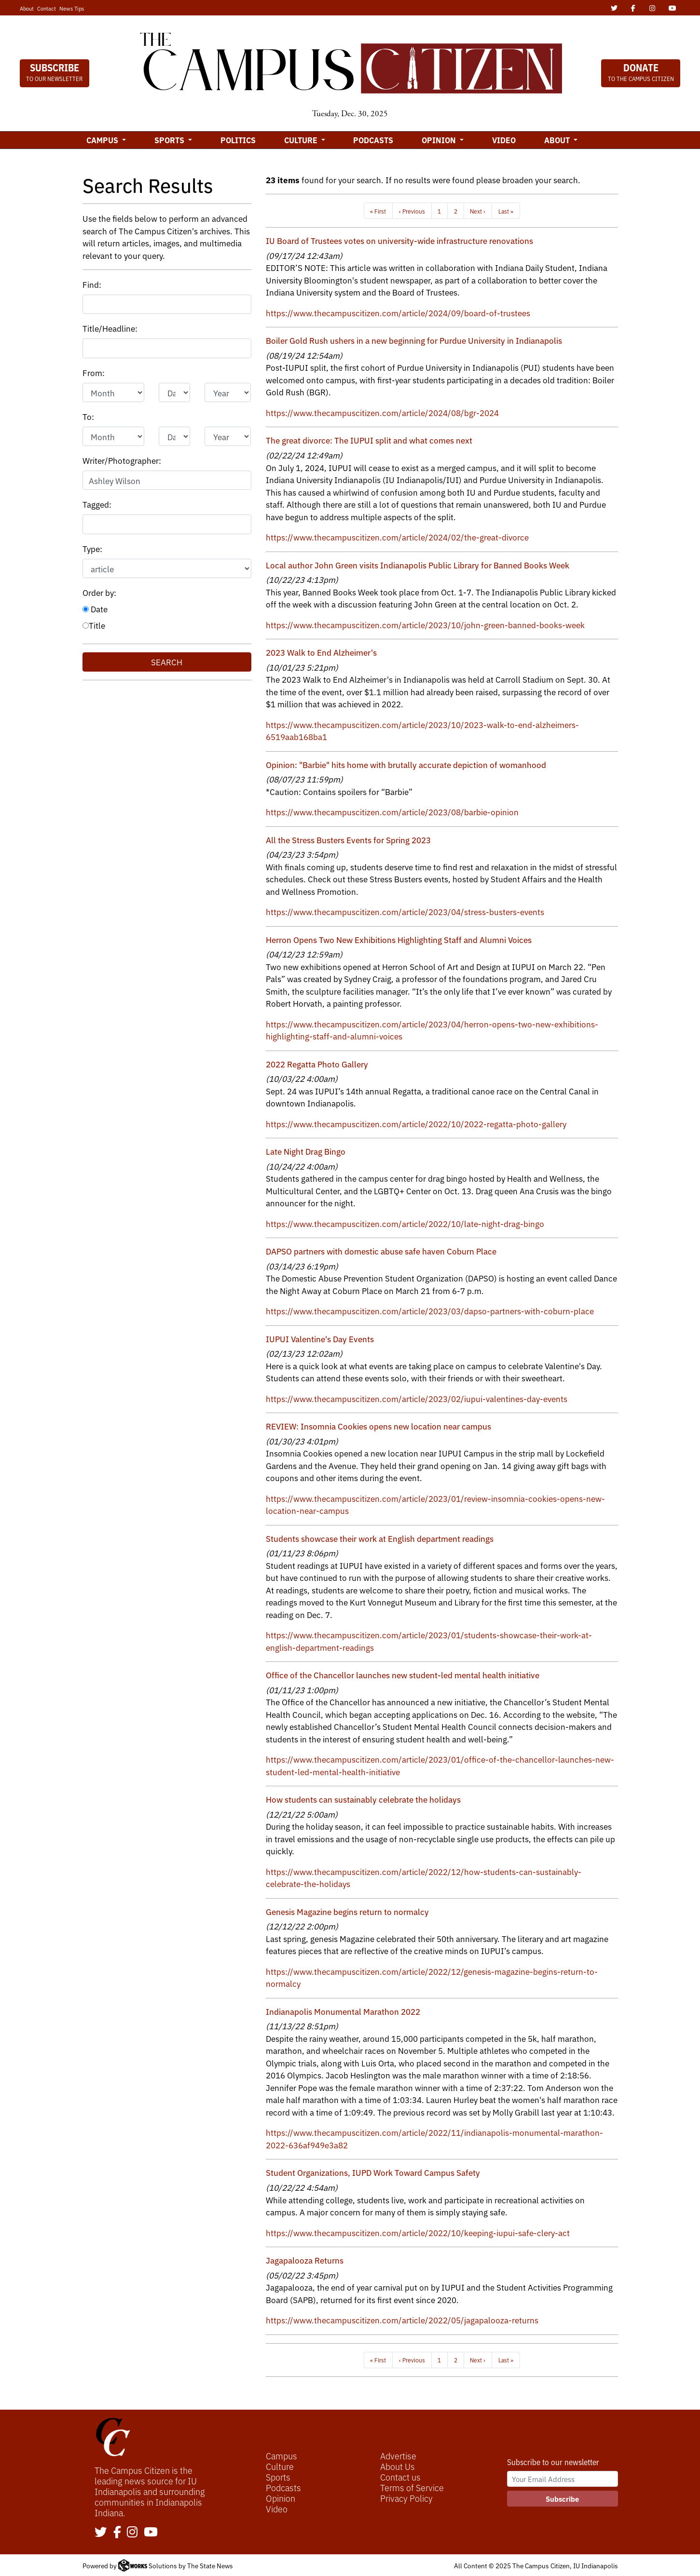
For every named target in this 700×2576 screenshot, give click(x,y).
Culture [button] (301, 140)
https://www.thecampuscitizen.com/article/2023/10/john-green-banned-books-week (425, 625)
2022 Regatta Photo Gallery (317, 1064)
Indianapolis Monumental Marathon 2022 (343, 2011)
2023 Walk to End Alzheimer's (321, 652)
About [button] (558, 140)
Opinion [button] (440, 140)
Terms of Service (412, 2487)
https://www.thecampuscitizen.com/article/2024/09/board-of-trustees (398, 313)
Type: (92, 548)
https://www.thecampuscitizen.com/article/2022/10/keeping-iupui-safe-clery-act (418, 2232)
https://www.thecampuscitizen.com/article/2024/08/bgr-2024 (382, 412)
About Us (397, 2466)
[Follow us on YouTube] (151, 2532)
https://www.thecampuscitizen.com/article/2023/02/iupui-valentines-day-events (416, 1398)
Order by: (99, 592)
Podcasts (373, 140)
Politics (238, 140)
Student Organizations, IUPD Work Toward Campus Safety (373, 2172)
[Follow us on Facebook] (117, 2532)
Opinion (280, 2498)
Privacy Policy (406, 2498)
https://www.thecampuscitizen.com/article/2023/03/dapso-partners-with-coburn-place (430, 1311)
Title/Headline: (109, 328)
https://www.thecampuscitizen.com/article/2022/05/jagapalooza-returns (402, 2320)
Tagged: (96, 504)
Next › (477, 211)
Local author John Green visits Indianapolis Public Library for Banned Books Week (417, 565)
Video (504, 140)
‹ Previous (412, 211)
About (27, 8)
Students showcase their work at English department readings (380, 1538)
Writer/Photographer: (121, 460)
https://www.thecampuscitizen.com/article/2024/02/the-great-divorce (397, 537)
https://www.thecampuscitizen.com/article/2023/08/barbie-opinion (392, 812)
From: (93, 372)
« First (378, 211)
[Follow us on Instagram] (132, 2532)
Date (95, 609)
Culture (280, 2466)
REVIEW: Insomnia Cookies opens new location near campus (378, 1426)
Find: (91, 284)
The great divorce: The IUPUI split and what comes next (369, 440)
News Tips (71, 8)
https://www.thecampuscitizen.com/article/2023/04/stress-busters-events (405, 911)
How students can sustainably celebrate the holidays (363, 1799)
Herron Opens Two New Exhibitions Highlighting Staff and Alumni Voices (399, 939)
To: (88, 416)
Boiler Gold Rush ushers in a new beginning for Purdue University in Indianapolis (414, 340)
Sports (278, 2476)
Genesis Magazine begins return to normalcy (347, 1911)
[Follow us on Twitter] (101, 2532)
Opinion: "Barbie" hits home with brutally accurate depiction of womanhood (406, 764)
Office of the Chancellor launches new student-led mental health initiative (402, 1675)
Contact (46, 8)
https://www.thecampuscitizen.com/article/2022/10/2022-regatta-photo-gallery (416, 1124)
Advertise (398, 2455)
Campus (281, 2455)
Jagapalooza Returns (304, 2260)
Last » (505, 211)
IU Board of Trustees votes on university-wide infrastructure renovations (399, 240)
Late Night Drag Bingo (305, 1151)
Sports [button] (170, 140)
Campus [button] (103, 140)
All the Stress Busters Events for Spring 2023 (348, 840)
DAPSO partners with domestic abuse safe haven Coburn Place (381, 1251)
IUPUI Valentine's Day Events (320, 1339)
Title (93, 625)
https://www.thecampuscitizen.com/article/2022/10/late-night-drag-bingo (405, 1223)
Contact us (400, 2476)
